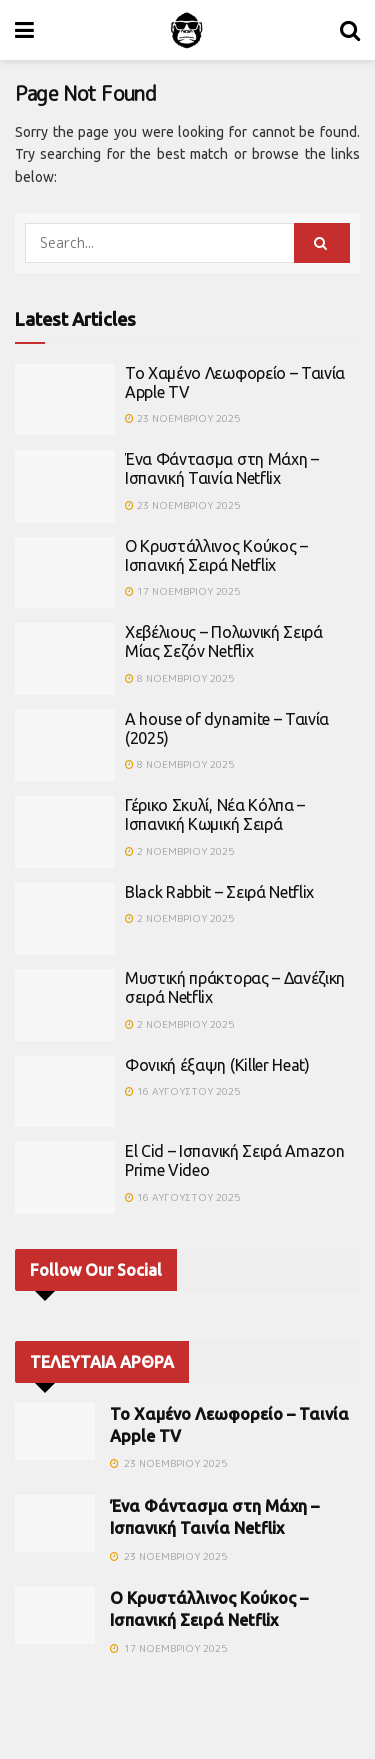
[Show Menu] (24, 30)
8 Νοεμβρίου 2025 (179, 678)
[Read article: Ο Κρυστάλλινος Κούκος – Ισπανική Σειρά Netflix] (65, 573)
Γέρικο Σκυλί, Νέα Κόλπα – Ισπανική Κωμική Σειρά (215, 814)
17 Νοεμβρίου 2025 (182, 591)
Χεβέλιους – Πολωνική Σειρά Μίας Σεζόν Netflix (224, 641)
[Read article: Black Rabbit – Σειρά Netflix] (65, 919)
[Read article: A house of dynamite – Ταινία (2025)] (65, 746)
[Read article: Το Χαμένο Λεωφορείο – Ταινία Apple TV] (65, 400)
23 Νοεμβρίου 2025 (182, 418)
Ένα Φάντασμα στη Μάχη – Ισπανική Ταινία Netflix (222, 468)
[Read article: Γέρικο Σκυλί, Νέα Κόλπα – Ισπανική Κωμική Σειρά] (65, 832)
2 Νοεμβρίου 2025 (179, 851)
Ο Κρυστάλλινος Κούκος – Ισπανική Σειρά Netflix (216, 555)
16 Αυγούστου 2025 (182, 1091)
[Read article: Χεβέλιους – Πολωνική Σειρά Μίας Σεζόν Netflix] (65, 659)
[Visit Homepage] (187, 30)
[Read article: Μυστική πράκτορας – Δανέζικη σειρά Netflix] (65, 1005)
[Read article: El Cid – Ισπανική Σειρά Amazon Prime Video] (65, 1178)
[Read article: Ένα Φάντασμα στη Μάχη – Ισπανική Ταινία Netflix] (65, 486)
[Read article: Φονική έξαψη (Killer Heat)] (65, 1092)
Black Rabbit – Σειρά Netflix (219, 892)
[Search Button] (350, 30)
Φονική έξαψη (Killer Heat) (217, 1065)
